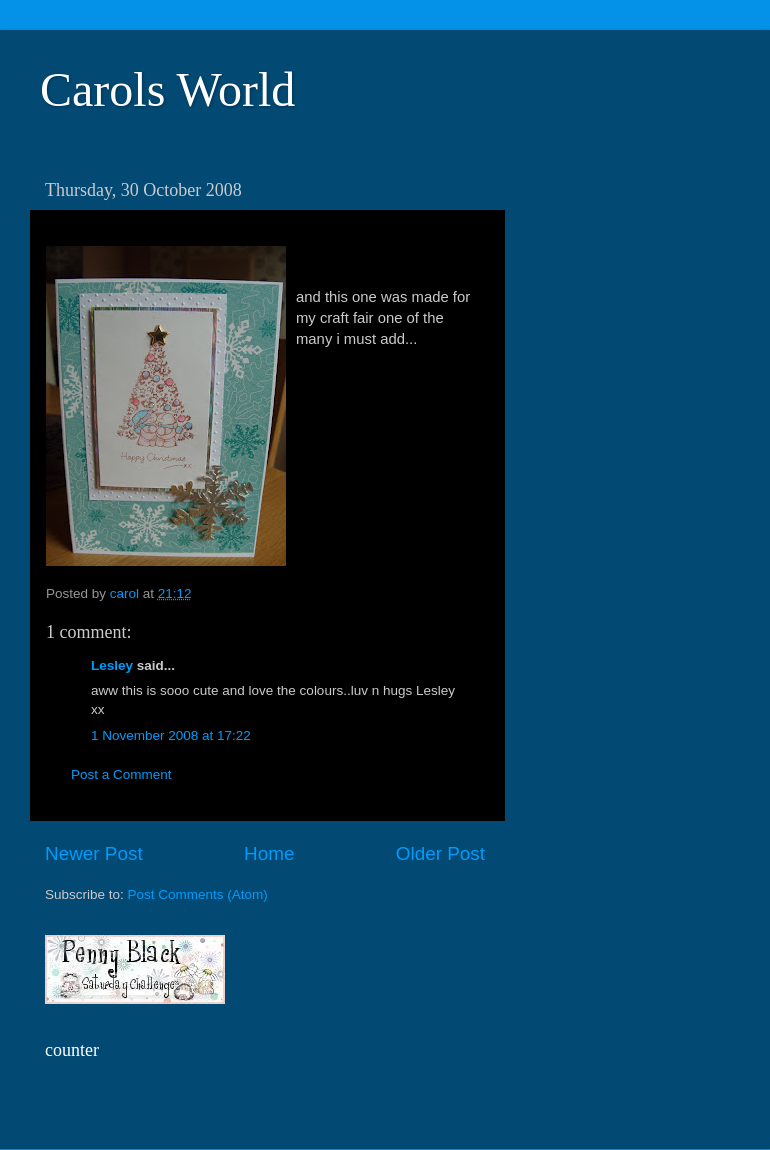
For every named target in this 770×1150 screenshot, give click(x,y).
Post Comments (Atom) (198, 894)
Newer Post (94, 853)
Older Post (440, 853)
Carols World (167, 89)
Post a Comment (121, 774)
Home (269, 853)
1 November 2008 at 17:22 (171, 735)
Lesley (112, 665)
